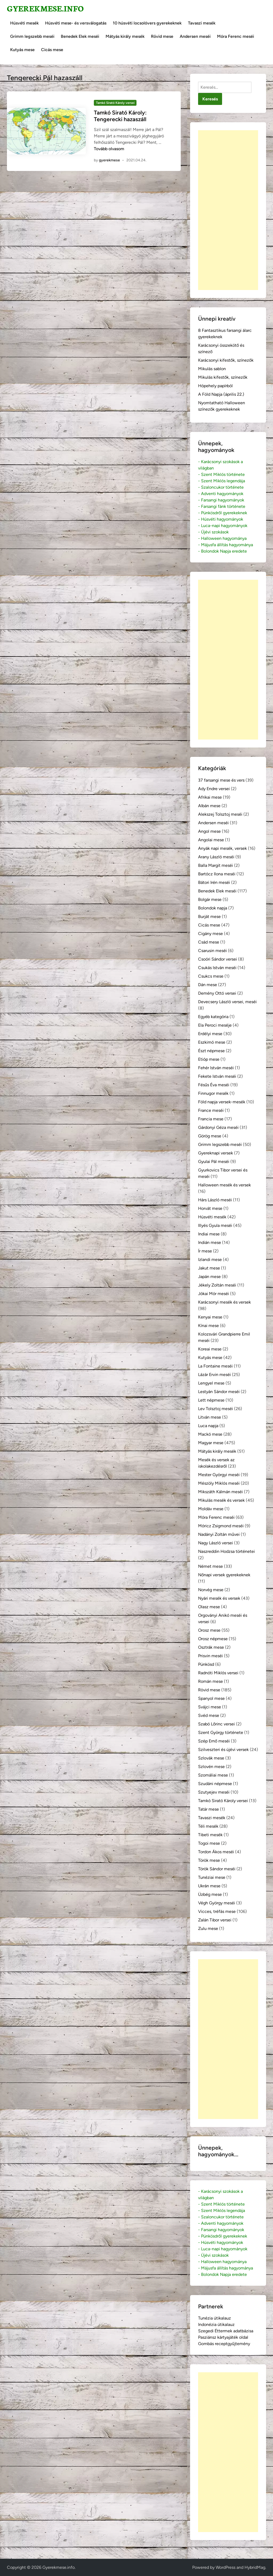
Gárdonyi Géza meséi (218, 1127)
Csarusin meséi (212, 950)
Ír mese (205, 1251)
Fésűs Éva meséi (213, 1084)
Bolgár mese (210, 899)
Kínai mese (208, 1325)
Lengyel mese (211, 1383)
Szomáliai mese (213, 1775)
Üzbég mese (210, 1894)
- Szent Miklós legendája (221, 480)
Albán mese (209, 805)
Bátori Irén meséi (214, 882)
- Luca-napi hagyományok (222, 525)
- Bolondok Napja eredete (222, 551)
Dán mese (207, 984)
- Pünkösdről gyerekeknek (222, 512)
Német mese (210, 1566)
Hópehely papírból (215, 385)
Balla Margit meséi (215, 865)
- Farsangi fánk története (221, 506)
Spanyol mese (211, 1698)
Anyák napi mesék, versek (222, 848)
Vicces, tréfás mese (217, 1911)
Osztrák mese (211, 1647)
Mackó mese (210, 1434)
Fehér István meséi (216, 1067)
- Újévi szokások (213, 531)
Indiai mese (209, 1233)
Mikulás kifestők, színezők (222, 377)
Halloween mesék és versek (224, 1184)
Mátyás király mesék (125, 36)
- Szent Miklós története (221, 474)
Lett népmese (211, 1400)
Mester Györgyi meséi (219, 1474)
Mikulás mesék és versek (221, 1500)
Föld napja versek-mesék (221, 1101)
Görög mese (209, 1135)
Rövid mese (162, 36)
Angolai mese (211, 839)
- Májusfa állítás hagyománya (225, 544)
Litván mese (209, 1417)
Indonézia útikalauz (216, 2324)
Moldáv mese (210, 1508)
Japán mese (209, 1276)
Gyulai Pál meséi (213, 1161)
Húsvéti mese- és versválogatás (75, 23)
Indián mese (209, 1242)
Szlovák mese (211, 1758)
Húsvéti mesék (24, 23)
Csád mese (208, 942)
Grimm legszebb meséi (32, 36)
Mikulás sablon (212, 368)
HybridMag (254, 2567)
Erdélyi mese (210, 1033)
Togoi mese (209, 1843)
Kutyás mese (22, 49)
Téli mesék (208, 1826)
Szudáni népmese (215, 1783)
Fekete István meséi (217, 1076)
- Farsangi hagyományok (221, 500)
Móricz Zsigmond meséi (221, 1525)
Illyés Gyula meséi (215, 1225)
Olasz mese (209, 1606)
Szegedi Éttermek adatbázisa (225, 2330)
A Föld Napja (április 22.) (221, 394)
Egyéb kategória (213, 1016)
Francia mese (210, 1118)
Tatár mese (208, 1809)
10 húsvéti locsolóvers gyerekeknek (147, 23)
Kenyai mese (210, 1317)
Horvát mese (210, 1208)
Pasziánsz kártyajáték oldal (223, 2337)
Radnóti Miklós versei (218, 1672)
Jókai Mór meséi (213, 1293)
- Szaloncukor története (221, 487)
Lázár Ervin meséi (214, 1374)
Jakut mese (209, 1268)
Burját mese (209, 916)
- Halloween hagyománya (222, 538)
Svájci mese (209, 1706)
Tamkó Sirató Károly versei (115, 103)
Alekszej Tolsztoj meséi (220, 814)
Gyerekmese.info (45, 8)
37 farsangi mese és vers (221, 780)
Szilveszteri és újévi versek (223, 1749)
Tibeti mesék (210, 1834)
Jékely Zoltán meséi (217, 1285)
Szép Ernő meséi (214, 1741)
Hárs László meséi (215, 1199)
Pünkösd (206, 1664)
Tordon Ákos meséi (216, 1851)
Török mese (209, 1860)
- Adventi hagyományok (220, 493)
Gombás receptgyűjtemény (224, 2343)
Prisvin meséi (210, 1655)
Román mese (210, 1681)
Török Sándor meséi (216, 1868)
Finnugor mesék (213, 1093)
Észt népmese (211, 1050)
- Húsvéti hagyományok (220, 519)
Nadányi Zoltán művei (219, 1534)
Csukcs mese (210, 976)
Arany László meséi (216, 856)
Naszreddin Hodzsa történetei (226, 1551)
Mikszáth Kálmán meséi (220, 1491)
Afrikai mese (210, 797)
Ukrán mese (209, 1885)
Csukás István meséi (217, 967)
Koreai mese (210, 1349)
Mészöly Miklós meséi (219, 1483)
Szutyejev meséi (214, 1792)
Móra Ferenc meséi (235, 36)
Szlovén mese (211, 1766)
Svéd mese (208, 1715)
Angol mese (209, 831)
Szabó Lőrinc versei (216, 1723)
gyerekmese (109, 160)
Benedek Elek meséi (80, 36)
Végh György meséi (216, 1902)
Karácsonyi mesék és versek (224, 1302)
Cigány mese (210, 933)
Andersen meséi (195, 36)
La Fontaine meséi (215, 1366)
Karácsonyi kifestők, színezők (226, 360)
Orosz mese (209, 1630)
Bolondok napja (212, 908)
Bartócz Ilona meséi (216, 873)
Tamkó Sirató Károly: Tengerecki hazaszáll (120, 116)
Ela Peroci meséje (215, 1025)
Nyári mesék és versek (219, 1598)
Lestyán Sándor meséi (219, 1391)
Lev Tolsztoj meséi (215, 1408)
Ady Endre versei (214, 788)
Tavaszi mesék (201, 23)
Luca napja (208, 1425)
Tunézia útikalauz (214, 2318)
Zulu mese (208, 1928)
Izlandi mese (210, 1259)
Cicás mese (52, 49)
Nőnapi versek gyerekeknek (224, 1574)
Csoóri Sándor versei (217, 959)
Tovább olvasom (109, 148)
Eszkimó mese (211, 1042)
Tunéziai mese (211, 1877)
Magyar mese (210, 1442)
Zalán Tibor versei (214, 1919)
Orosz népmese (213, 1638)
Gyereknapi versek (215, 1153)
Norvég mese (210, 1589)
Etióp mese (208, 1059)
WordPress (225, 2567)
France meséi (211, 1110)
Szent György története (220, 1732)
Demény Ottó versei (217, 993)
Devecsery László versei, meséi (227, 1001)
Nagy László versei (215, 1542)
